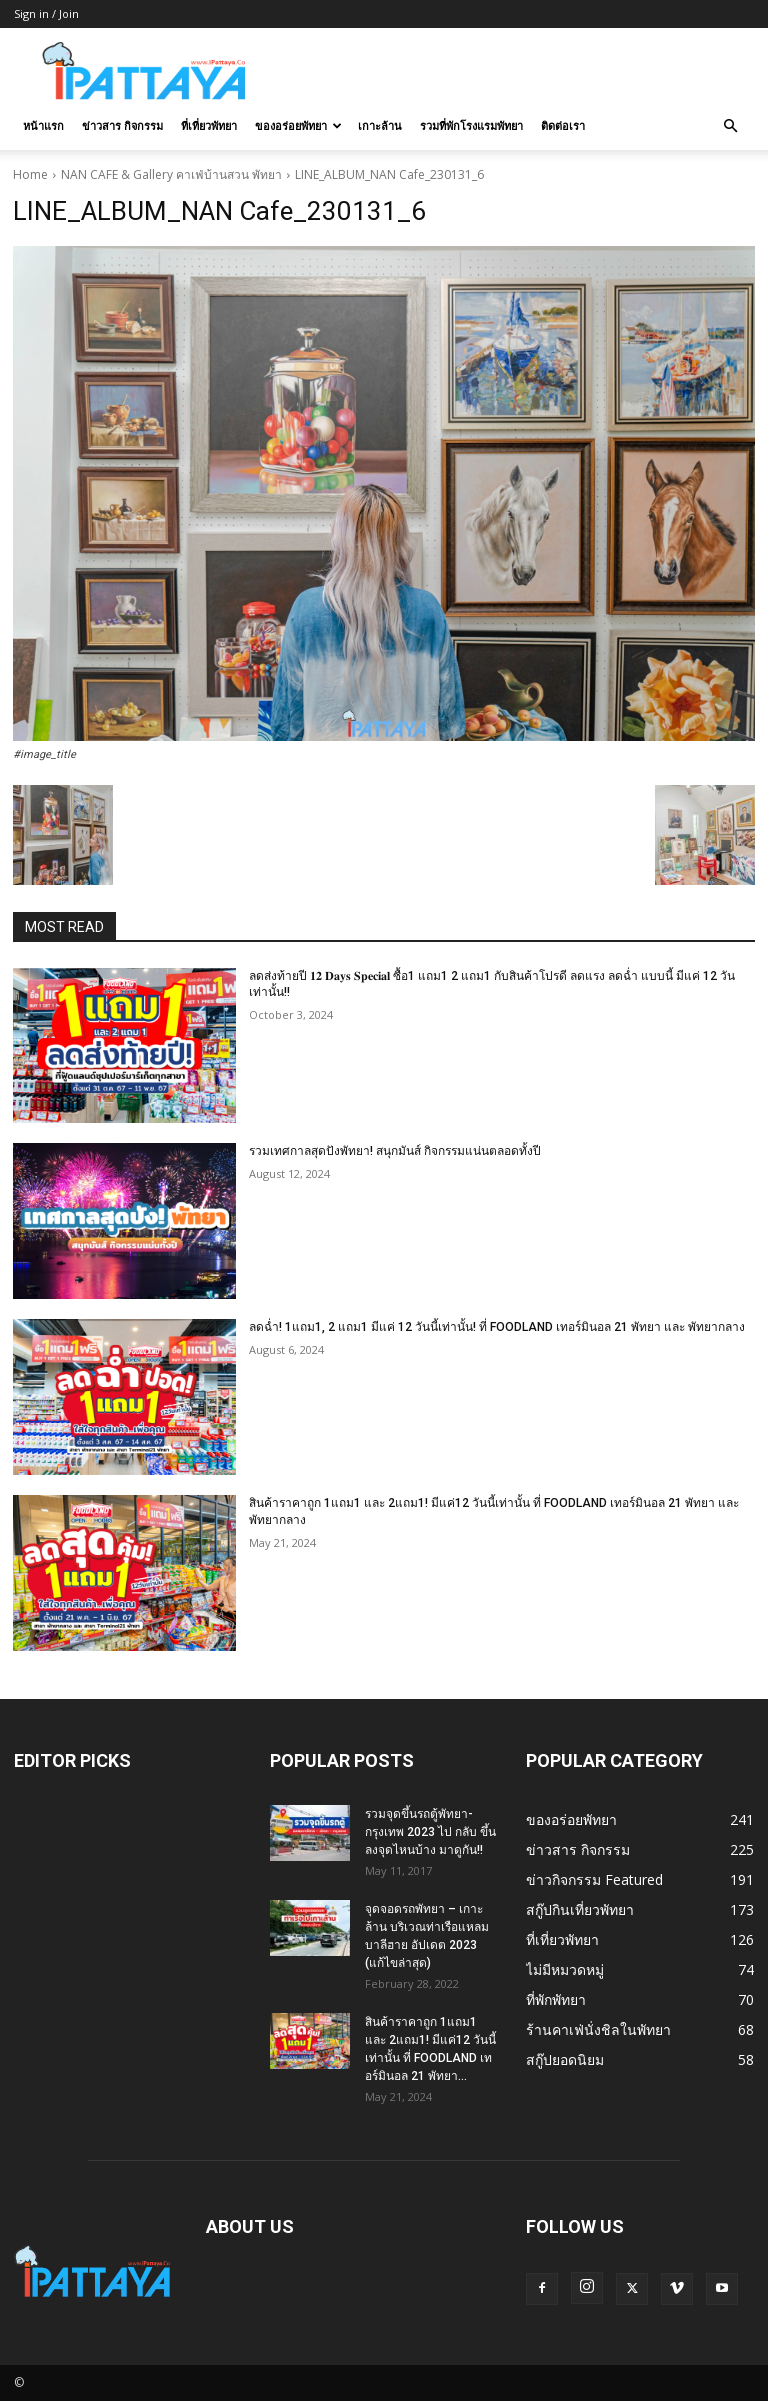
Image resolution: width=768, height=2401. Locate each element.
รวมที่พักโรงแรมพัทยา (471, 125)
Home (30, 174)
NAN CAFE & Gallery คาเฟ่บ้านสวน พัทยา (171, 174)
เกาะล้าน (380, 125)
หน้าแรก (43, 125)
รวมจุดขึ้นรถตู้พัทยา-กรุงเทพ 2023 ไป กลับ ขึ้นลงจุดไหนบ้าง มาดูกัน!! (430, 1832)
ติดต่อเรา (563, 125)
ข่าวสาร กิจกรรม (122, 125)
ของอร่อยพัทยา (298, 125)
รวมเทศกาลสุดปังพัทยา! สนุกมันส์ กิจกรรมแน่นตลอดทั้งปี (395, 1151)
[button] (730, 126)
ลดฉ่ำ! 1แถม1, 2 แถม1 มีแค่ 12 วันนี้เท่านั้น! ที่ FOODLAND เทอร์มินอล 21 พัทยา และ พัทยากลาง (497, 1327)
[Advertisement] (519, 72)
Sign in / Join (46, 13)
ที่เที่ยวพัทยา (209, 125)
